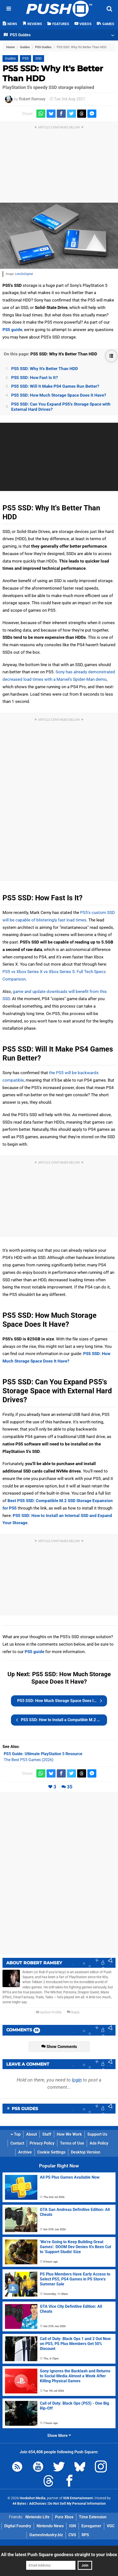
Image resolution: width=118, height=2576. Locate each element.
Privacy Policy (42, 2143)
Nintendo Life (37, 2517)
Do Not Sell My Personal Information (77, 2503)
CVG (72, 2535)
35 (69, 1787)
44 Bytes (19, 2503)
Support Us (97, 2134)
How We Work (69, 2134)
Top (16, 2134)
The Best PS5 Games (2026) (29, 1759)
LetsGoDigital (24, 274)
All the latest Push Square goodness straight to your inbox (59, 2554)
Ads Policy (99, 2143)
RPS (85, 2535)
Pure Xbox (64, 2517)
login (77, 2080)
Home (10, 47)
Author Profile (48, 2012)
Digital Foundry (17, 2526)
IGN (72, 2526)
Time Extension (93, 2517)
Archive (25, 2152)
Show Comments (59, 2046)
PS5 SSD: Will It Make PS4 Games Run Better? (55, 386)
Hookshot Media (33, 2498)
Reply (73, 2012)
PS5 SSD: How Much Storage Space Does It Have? (58, 395)
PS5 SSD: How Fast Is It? (34, 377)
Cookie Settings (51, 2152)
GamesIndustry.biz (46, 2535)
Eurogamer (91, 2526)
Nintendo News (50, 2526)
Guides (25, 47)
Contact (17, 2143)
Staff (46, 2134)
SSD (38, 58)
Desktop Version (85, 2152)
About (31, 2134)
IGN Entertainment (78, 2498)
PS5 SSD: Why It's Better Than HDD (63, 354)
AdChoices (37, 2503)
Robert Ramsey (32, 99)
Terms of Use (72, 2143)
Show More (59, 2435)
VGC (111, 2526)
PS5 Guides (43, 47)
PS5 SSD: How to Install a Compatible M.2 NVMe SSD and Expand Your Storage (61, 1720)
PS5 (25, 58)
